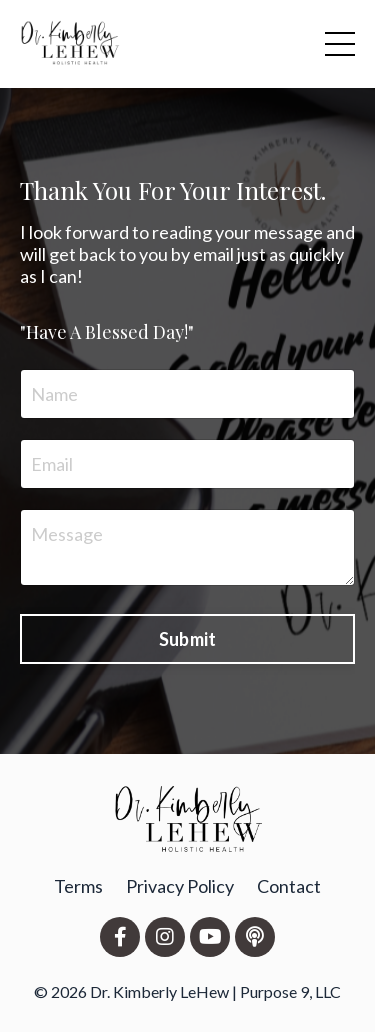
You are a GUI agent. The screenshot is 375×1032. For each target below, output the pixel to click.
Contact (289, 886)
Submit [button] (188, 639)
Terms (78, 886)
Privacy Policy (180, 886)
